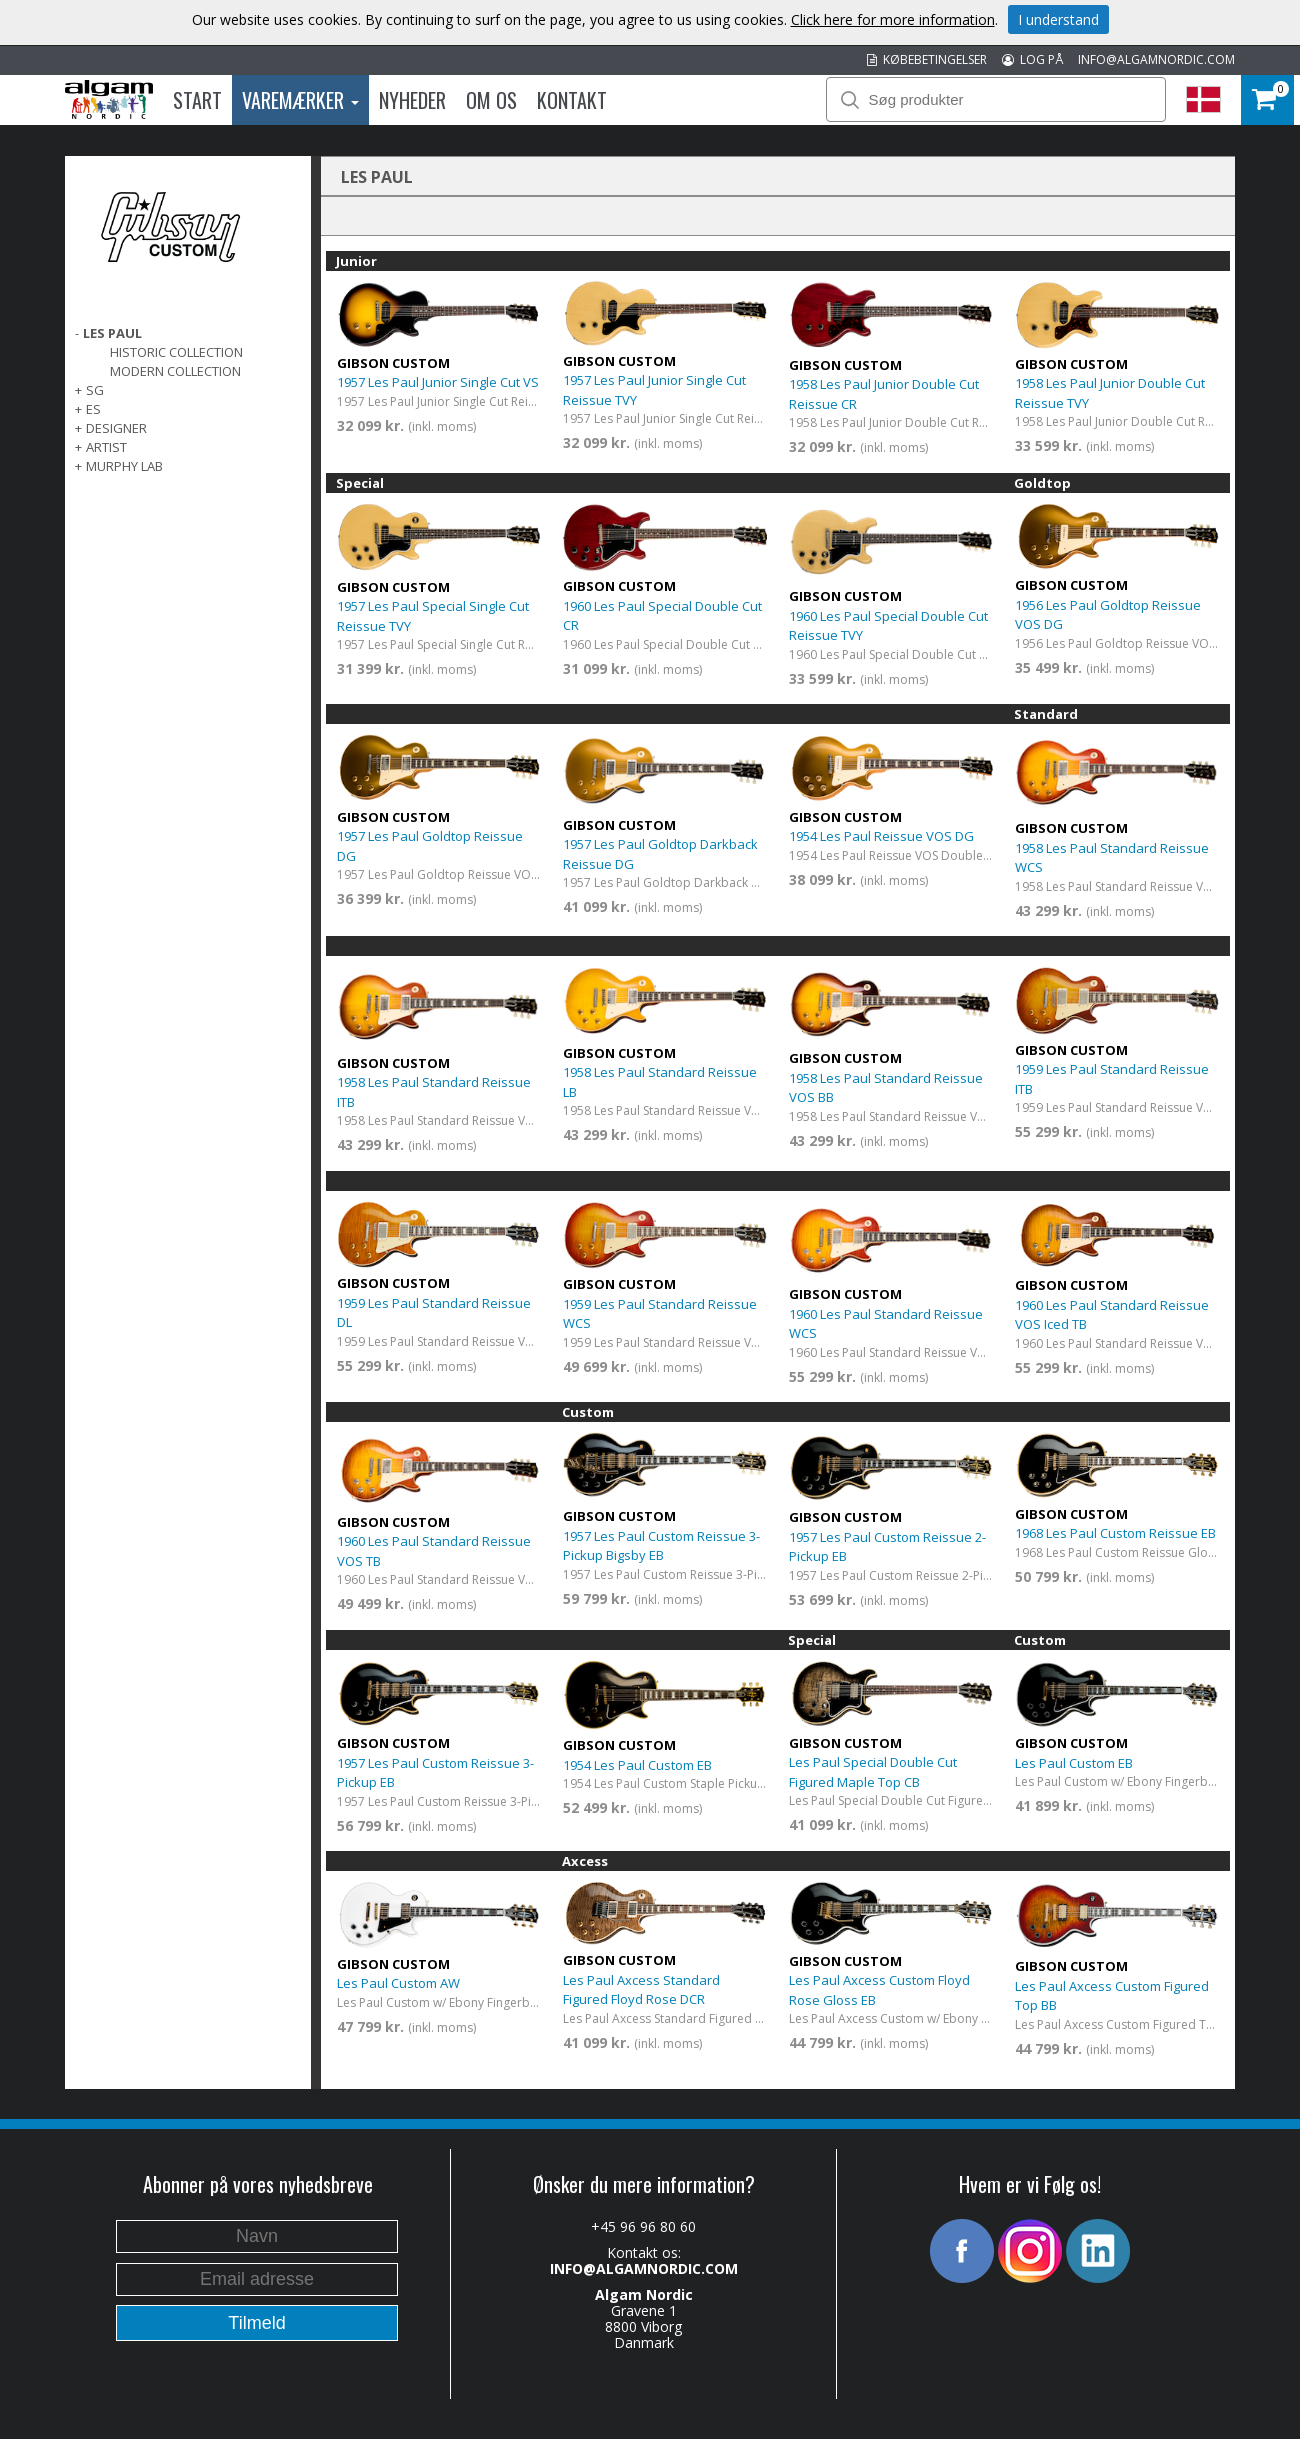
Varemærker (300, 100)
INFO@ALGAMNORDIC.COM (1156, 59)
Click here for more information (893, 19)
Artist (106, 447)
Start (197, 100)
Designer (116, 428)
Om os (491, 100)
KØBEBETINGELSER (927, 59)
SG (95, 390)
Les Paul (112, 333)
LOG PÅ (1032, 59)
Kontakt (572, 100)
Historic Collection (176, 352)
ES (93, 409)
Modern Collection (175, 371)
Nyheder (412, 100)
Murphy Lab (124, 466)
